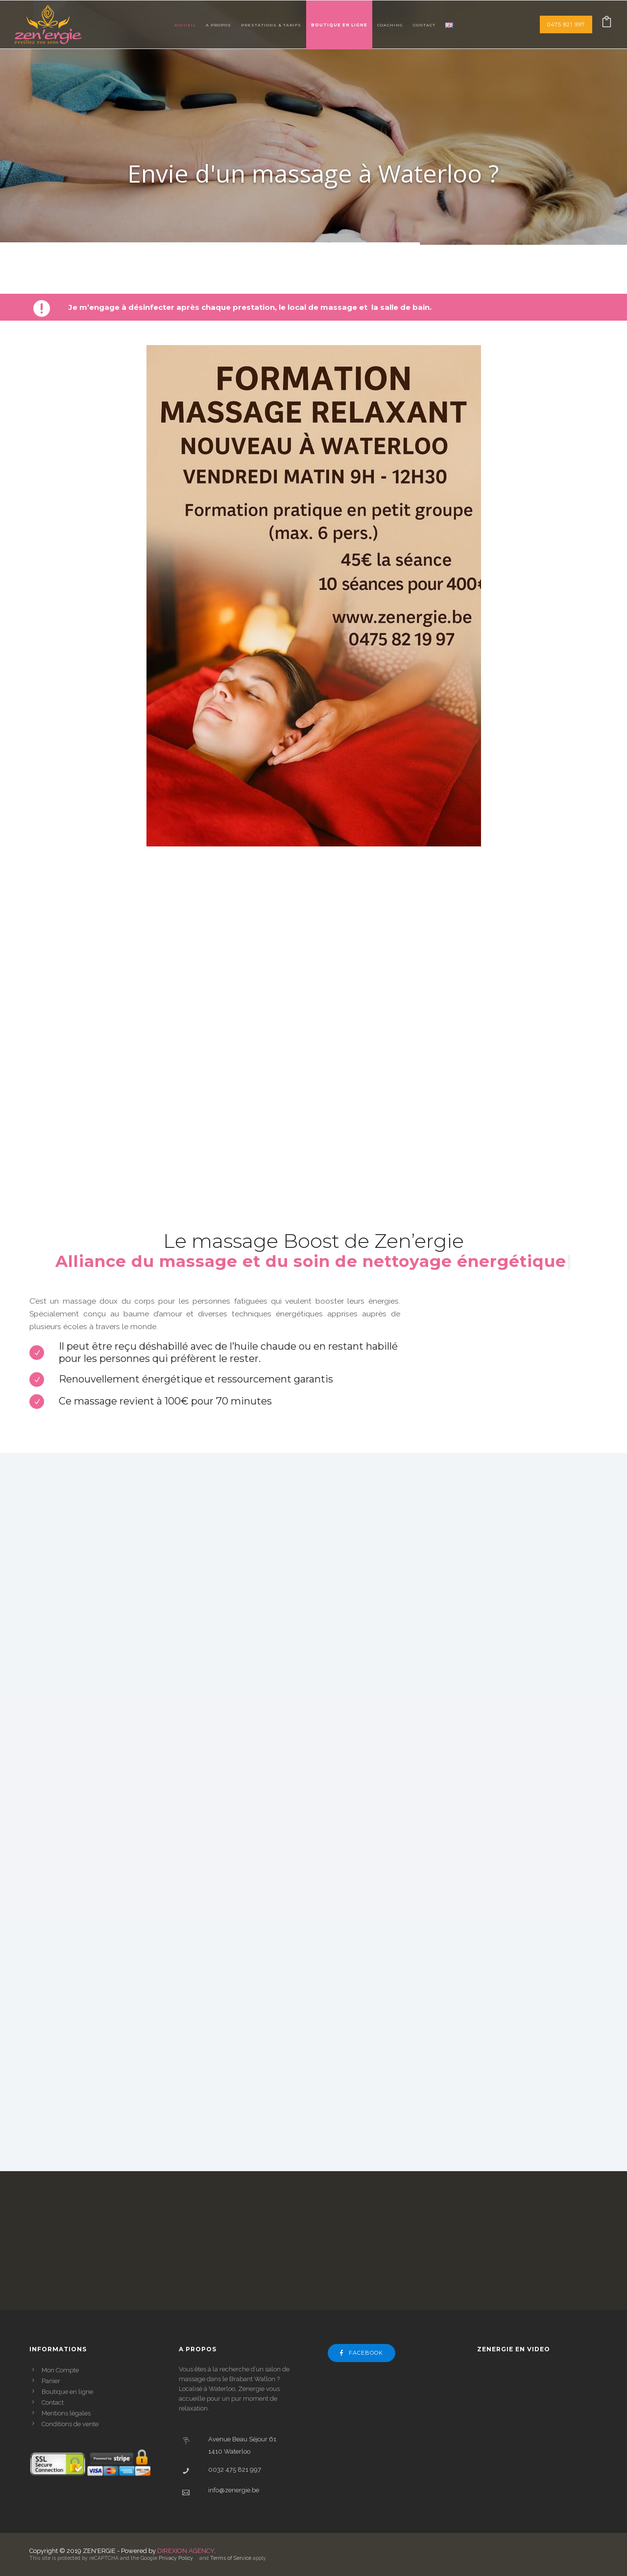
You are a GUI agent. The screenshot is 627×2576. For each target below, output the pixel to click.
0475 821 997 (566, 24)
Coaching (390, 25)
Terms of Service (230, 2558)
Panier (51, 2381)
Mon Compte (60, 2370)
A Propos (218, 25)
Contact (424, 25)
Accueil (185, 25)
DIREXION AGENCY (185, 2550)
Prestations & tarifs (271, 25)
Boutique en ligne (339, 25)
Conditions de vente (70, 2424)
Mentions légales (66, 2413)
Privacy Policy (176, 2558)
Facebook (361, 2352)
